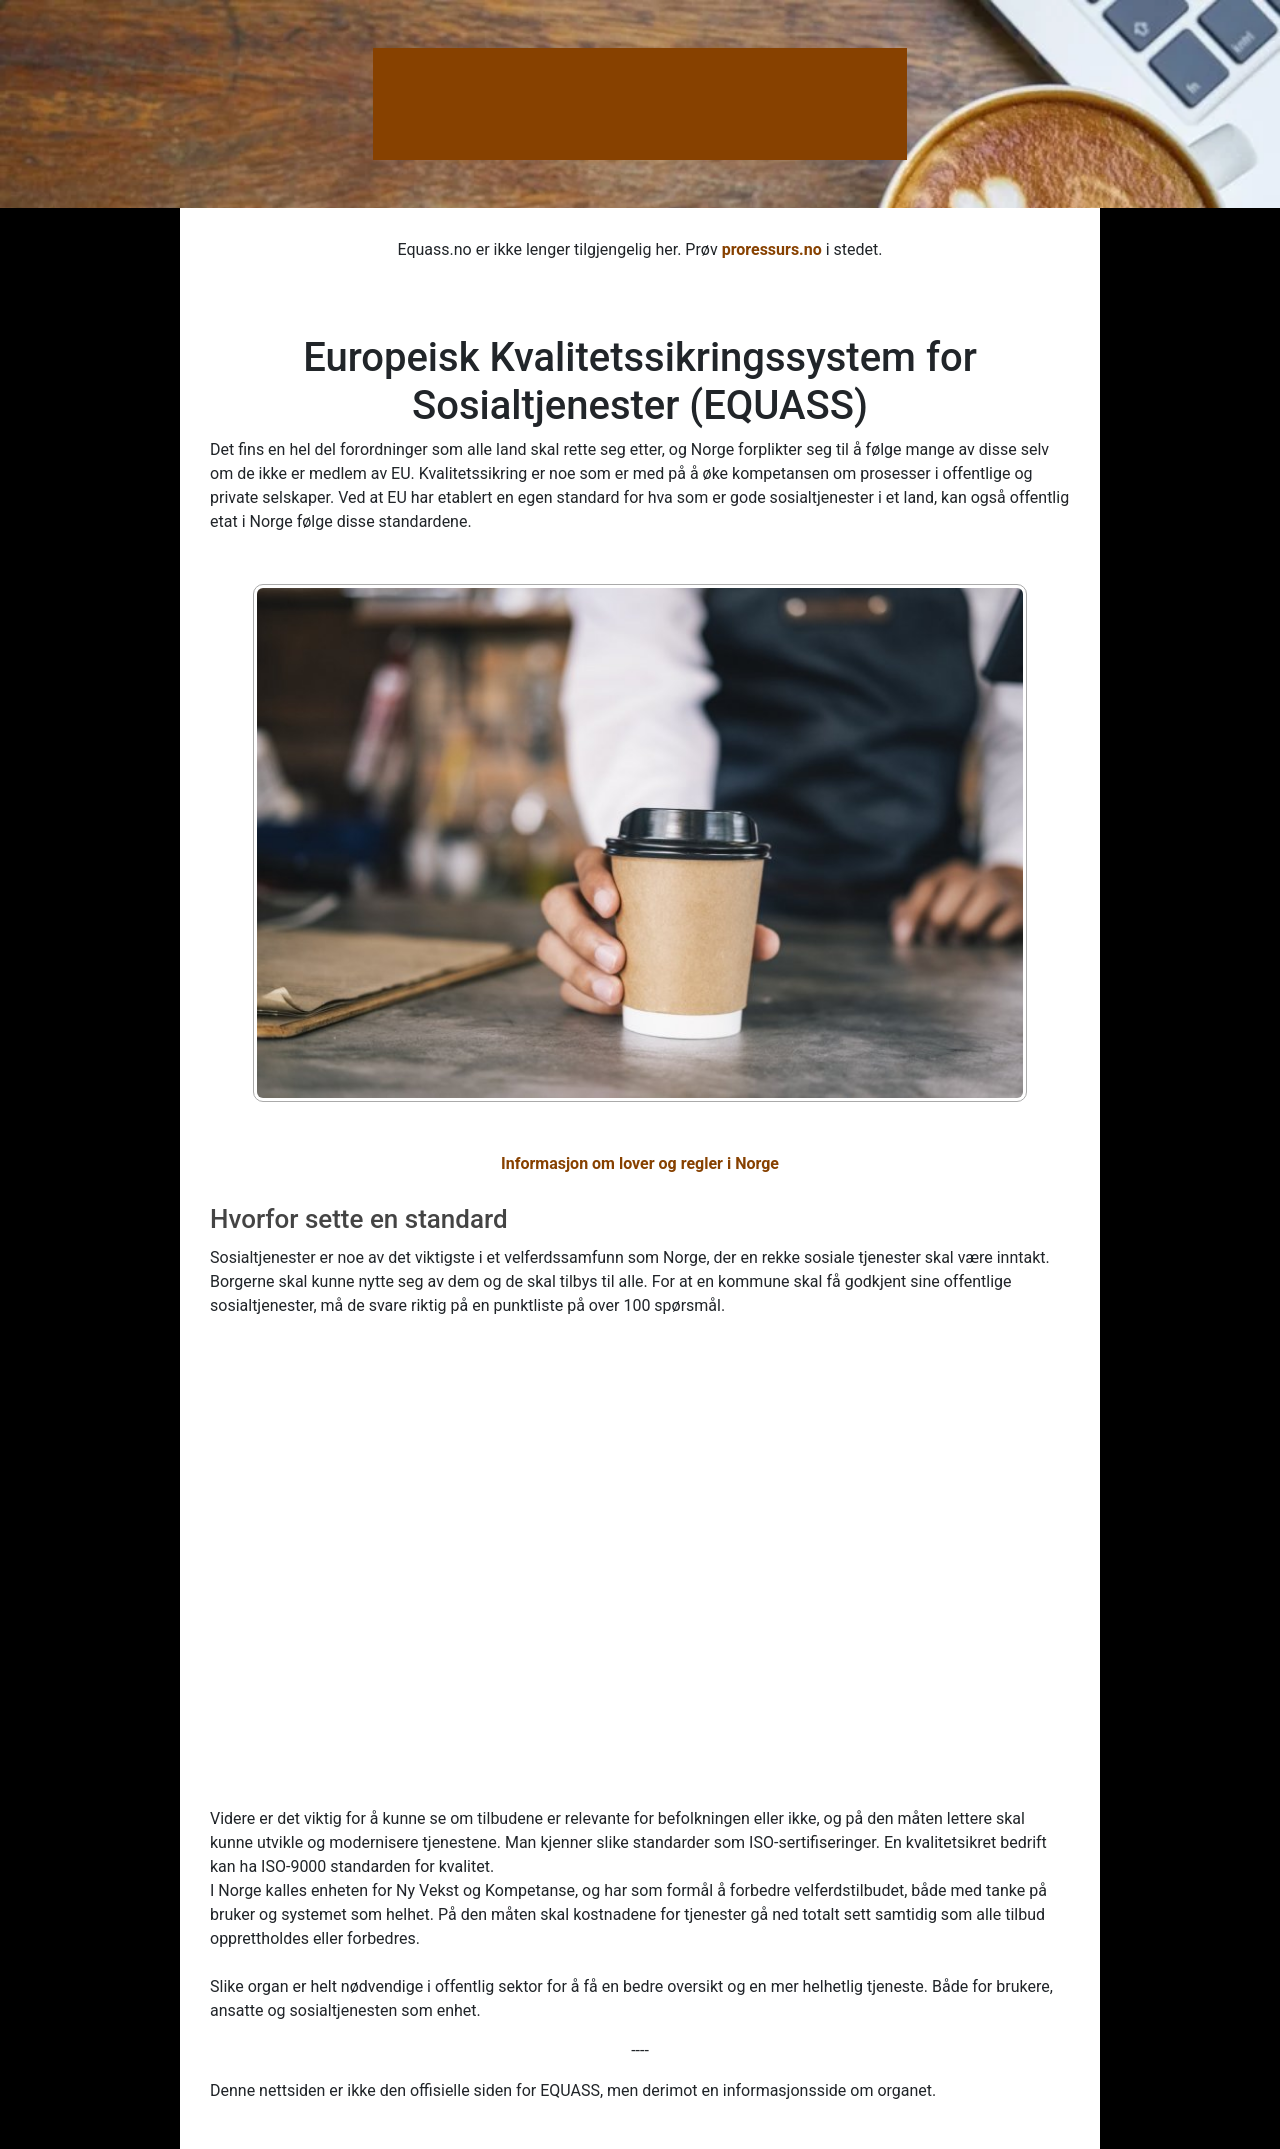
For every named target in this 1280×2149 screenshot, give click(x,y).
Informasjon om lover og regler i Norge (640, 1163)
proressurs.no (772, 249)
